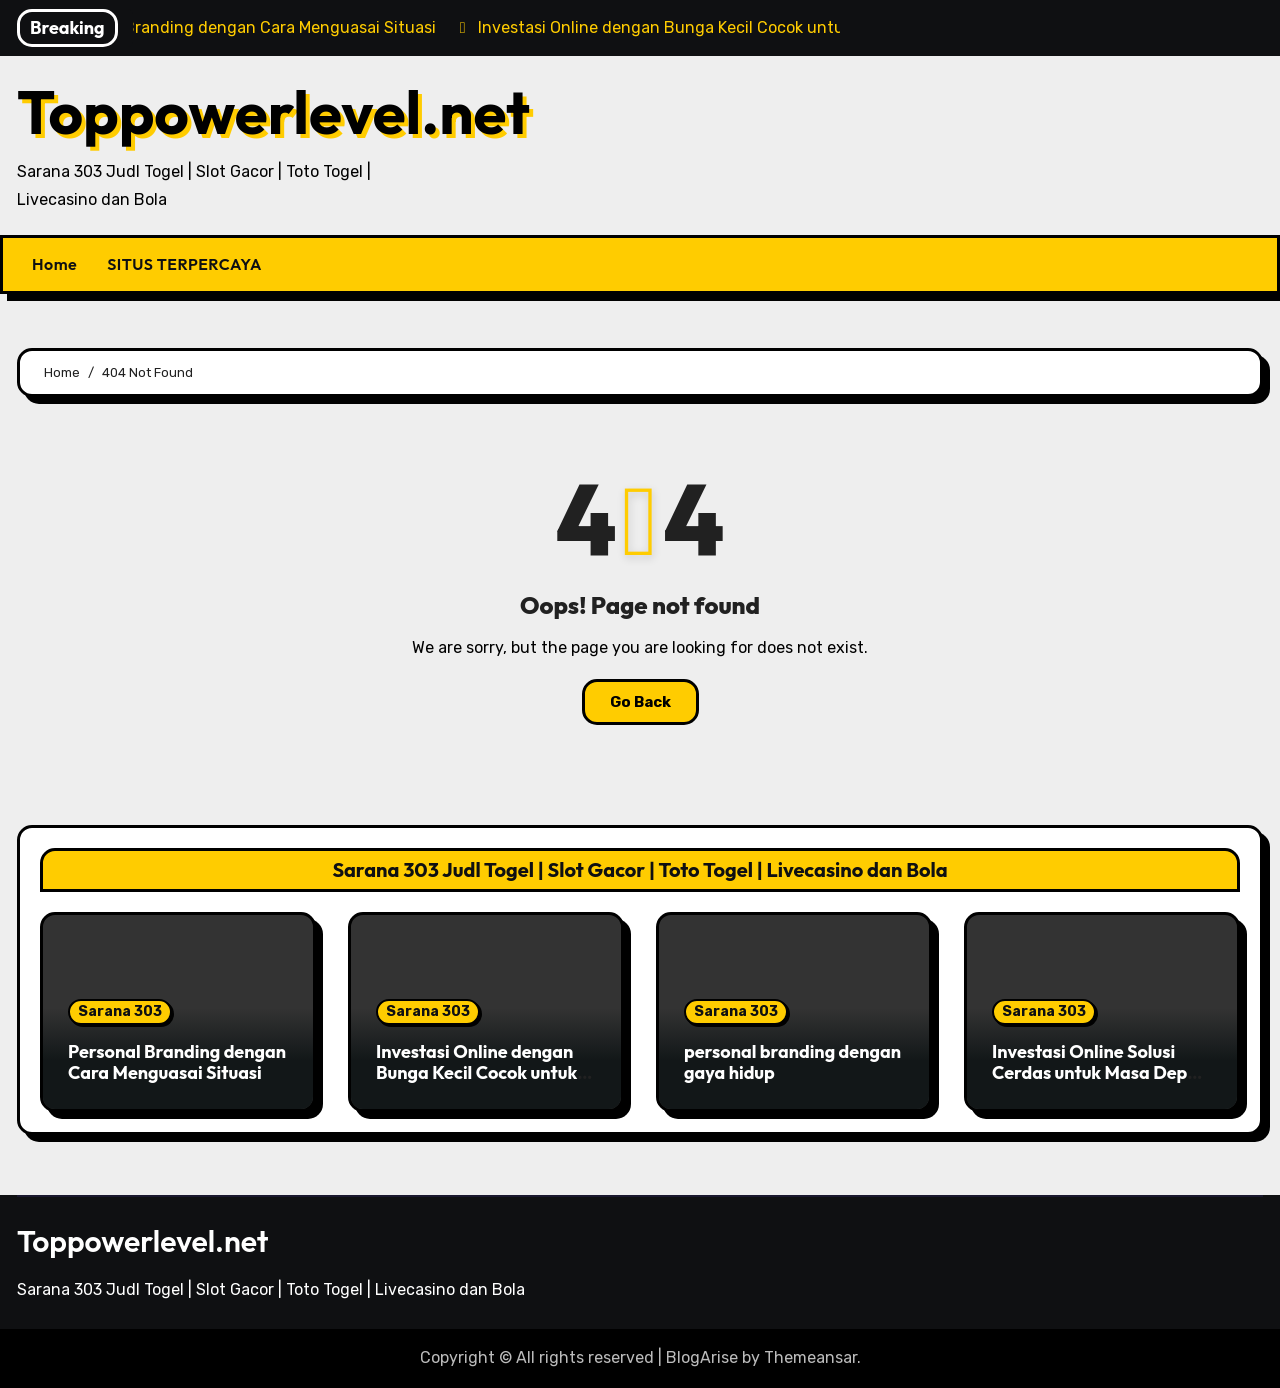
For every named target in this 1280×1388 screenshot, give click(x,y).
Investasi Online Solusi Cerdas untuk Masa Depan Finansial (1100, 1073)
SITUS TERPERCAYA (184, 264)
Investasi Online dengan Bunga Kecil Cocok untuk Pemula (476, 1073)
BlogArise (702, 1357)
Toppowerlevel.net (273, 112)
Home (54, 264)
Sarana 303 (120, 1011)
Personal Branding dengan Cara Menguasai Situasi (177, 1062)
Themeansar (810, 1357)
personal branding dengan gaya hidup (792, 1062)
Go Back (640, 702)
